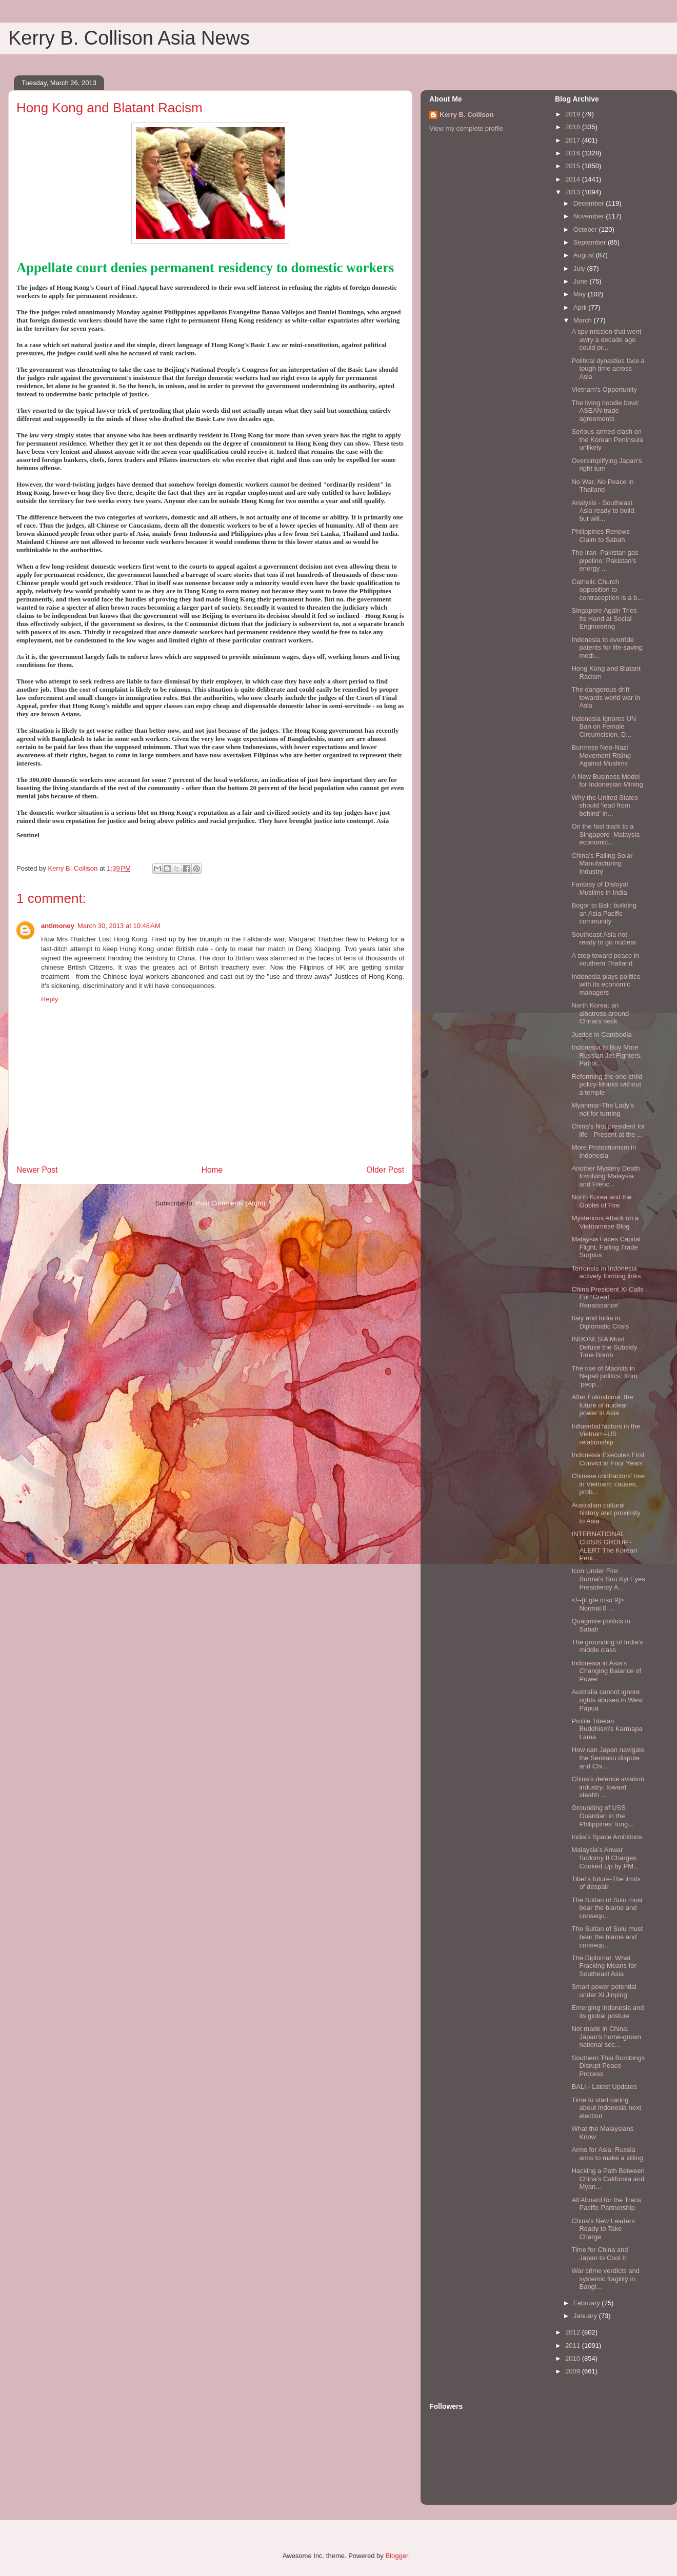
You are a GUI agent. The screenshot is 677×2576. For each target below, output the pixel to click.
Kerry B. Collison (466, 114)
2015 (573, 166)
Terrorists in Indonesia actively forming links (606, 1272)
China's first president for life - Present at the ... (608, 1130)
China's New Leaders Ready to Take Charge (602, 2229)
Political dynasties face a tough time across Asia (607, 368)
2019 (573, 114)
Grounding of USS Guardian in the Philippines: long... (602, 1815)
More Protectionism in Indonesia (603, 1151)
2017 (573, 140)
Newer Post (37, 1169)
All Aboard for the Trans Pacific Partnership (606, 2204)
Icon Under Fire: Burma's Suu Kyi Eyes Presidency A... (608, 1579)
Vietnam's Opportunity (603, 389)
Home (212, 1169)
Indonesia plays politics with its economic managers (605, 984)
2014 (573, 179)
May (580, 294)
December (589, 203)
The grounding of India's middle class (607, 1646)
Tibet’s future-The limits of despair (605, 1883)
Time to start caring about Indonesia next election (606, 2108)
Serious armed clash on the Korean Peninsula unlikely (607, 439)
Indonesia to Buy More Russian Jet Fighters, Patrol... (606, 1055)
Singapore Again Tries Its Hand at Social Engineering (603, 618)
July (580, 268)
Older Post (385, 1169)
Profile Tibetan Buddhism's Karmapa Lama (606, 1729)
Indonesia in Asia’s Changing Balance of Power (606, 1671)
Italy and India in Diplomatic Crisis (600, 1322)
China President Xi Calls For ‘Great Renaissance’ (607, 1297)
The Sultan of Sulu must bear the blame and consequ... (607, 1908)
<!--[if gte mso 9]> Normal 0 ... (597, 1604)
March (583, 320)
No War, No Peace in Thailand (602, 486)
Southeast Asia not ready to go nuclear (603, 939)
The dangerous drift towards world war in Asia (605, 697)
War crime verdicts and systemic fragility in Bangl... (605, 2278)
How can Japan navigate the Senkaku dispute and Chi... (607, 1757)
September (590, 242)
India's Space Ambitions (606, 1837)
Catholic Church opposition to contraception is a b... (607, 589)
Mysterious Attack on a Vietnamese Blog (605, 1222)
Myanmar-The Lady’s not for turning (602, 1109)
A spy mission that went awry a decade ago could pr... (606, 339)
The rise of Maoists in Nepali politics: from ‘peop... (604, 1376)
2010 (573, 2358)
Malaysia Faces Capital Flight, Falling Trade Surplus (605, 1247)
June (581, 281)
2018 (573, 127)
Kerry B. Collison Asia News (129, 38)
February (587, 2303)
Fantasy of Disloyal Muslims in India (599, 888)
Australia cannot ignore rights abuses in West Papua (607, 1700)
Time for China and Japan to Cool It (599, 2254)
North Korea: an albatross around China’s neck (600, 1013)
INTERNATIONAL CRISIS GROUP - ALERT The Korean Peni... (604, 1546)
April (581, 307)
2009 (573, 2371)
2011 (573, 2345)
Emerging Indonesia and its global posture (607, 2012)
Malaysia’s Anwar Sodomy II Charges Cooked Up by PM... (605, 1857)
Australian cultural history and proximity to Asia (605, 1513)
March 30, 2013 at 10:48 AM (119, 926)
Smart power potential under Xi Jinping (603, 1991)
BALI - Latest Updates (603, 2086)
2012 (573, 2332)
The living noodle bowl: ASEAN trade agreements (605, 410)
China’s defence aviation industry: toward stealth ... (607, 1787)
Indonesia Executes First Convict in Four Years (607, 1459)
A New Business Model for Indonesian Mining (607, 781)
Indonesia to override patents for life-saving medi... (607, 647)
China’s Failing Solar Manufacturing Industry (601, 863)
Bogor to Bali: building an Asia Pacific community (603, 913)
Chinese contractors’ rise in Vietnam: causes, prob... (608, 1484)
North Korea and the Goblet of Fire (601, 1201)
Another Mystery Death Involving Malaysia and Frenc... (605, 1176)
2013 (573, 192)
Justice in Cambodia (601, 1034)
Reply (49, 999)
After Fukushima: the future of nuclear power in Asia (602, 1405)
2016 (573, 153)
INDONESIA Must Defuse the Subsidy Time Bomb (604, 1347)
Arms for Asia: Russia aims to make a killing (607, 2154)
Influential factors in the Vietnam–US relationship (605, 1434)
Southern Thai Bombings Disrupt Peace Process (608, 2066)
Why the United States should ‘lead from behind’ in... (604, 805)
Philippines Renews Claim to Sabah (600, 536)
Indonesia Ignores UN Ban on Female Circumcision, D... (603, 726)
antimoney (57, 926)
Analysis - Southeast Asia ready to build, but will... (603, 510)
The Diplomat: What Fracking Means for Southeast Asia (603, 1966)
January (586, 2316)
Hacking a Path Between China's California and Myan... (607, 2178)
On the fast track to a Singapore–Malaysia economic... (605, 834)
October (586, 229)
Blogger (396, 2556)
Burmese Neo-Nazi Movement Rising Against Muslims (600, 755)
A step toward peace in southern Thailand (605, 960)
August (584, 255)
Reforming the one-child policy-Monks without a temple (606, 1084)
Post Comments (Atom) (230, 1203)
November (589, 216)
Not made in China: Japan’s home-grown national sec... (606, 2036)
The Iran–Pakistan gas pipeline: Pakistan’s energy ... (604, 560)
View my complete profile (466, 128)
